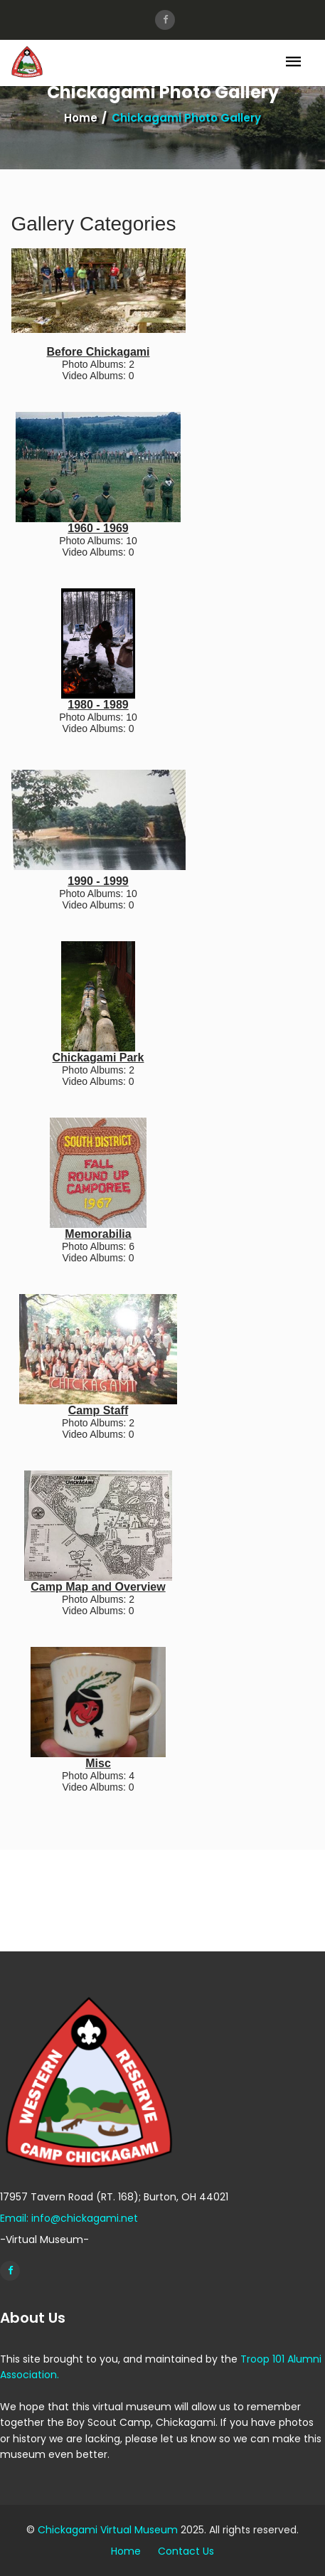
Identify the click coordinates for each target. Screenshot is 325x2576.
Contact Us (186, 2551)
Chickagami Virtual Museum (108, 2530)
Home (80, 118)
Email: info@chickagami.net (69, 2218)
